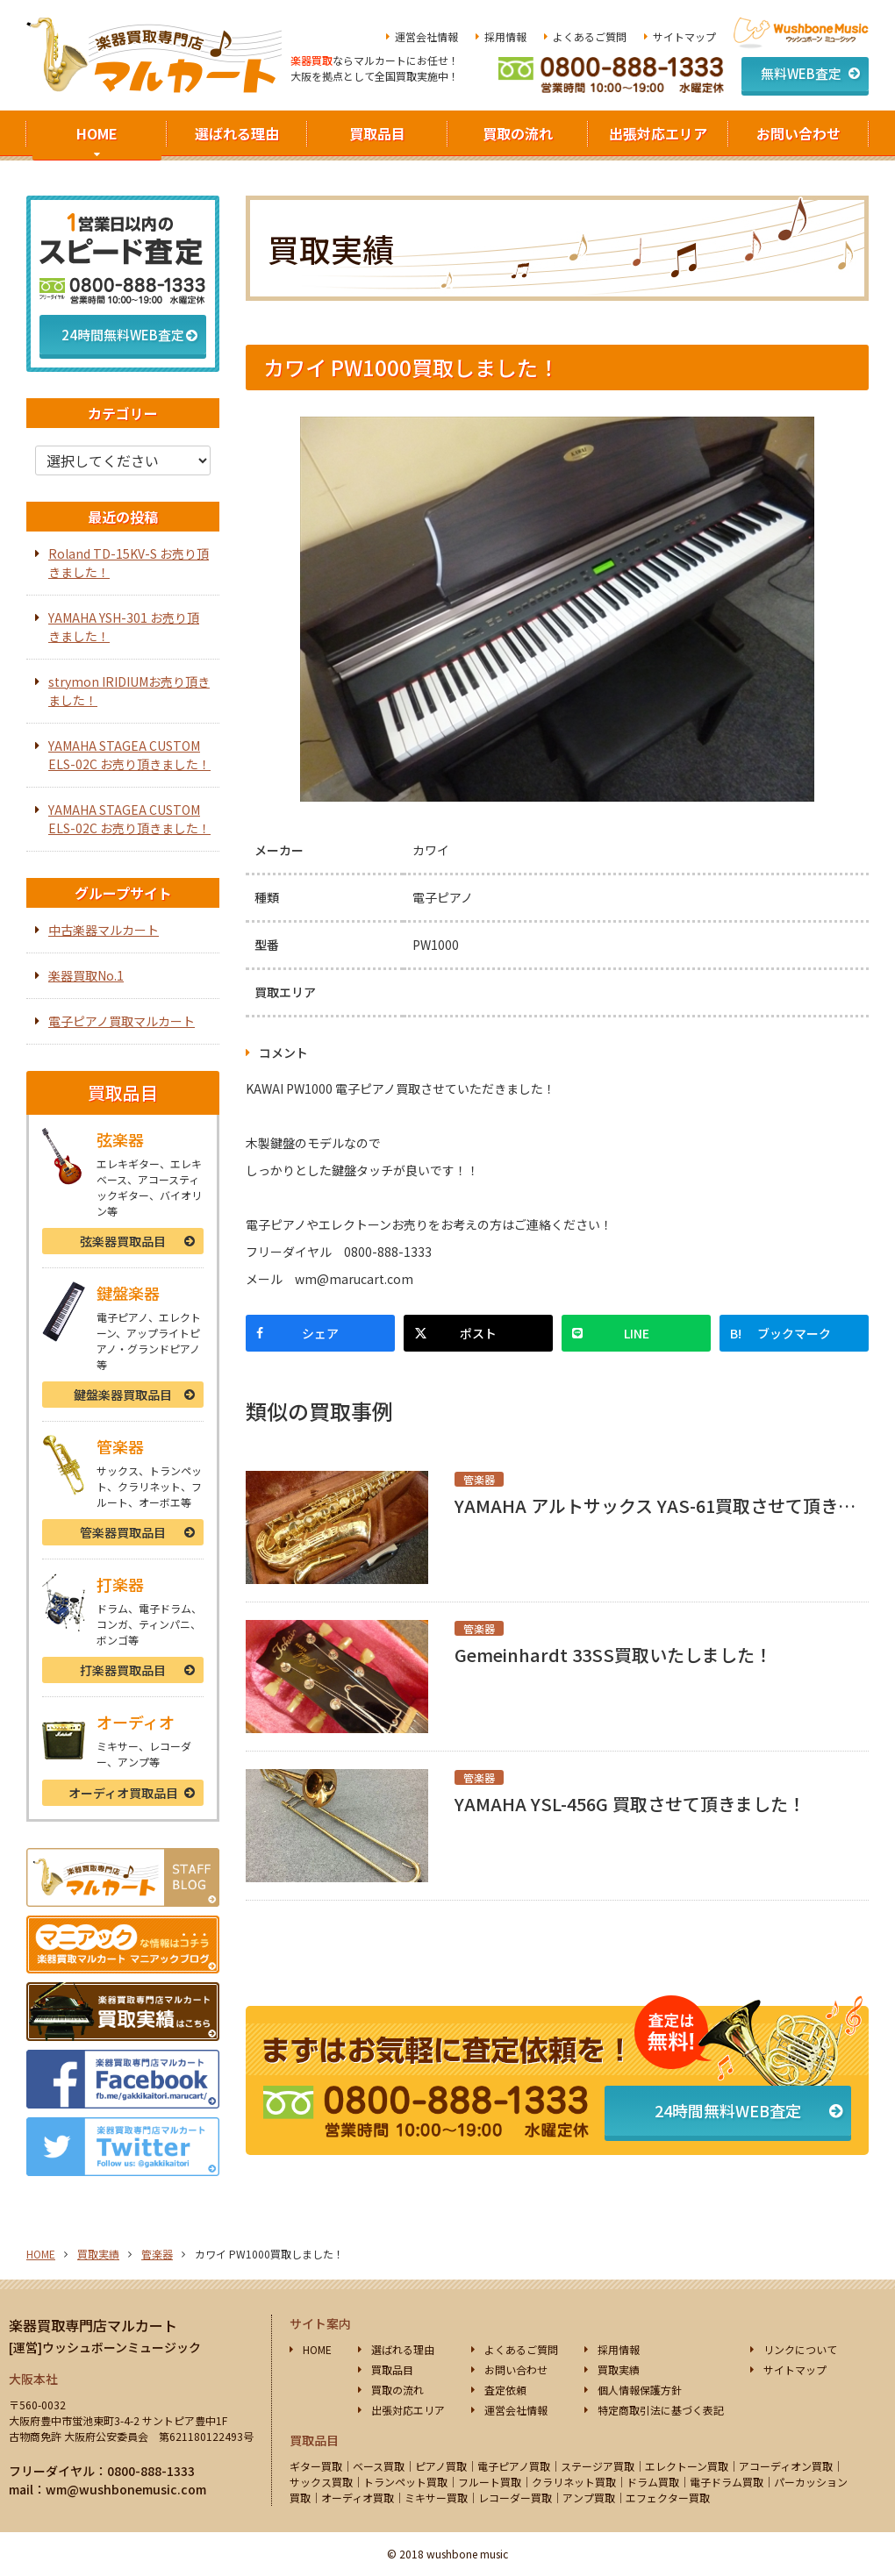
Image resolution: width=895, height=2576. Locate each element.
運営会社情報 (426, 36)
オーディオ (123, 1793)
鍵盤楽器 (123, 1394)
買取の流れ (518, 133)
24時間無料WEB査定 (728, 2110)
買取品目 (377, 133)
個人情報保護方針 (640, 2389)
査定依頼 (505, 2389)
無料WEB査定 (801, 73)
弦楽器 (123, 1241)
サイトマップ (684, 36)
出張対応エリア (658, 133)
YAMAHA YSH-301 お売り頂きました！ (123, 627)
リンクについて (800, 2349)
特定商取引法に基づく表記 (661, 2409)
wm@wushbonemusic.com (126, 2489)
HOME (97, 133)
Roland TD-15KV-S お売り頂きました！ (128, 563)
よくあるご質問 (589, 36)
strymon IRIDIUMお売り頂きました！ (129, 691)
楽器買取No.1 (86, 975)
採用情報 (505, 36)
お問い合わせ (798, 133)
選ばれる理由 (237, 133)
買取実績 (98, 2253)
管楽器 (123, 1532)
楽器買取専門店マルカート (93, 2325)
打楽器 (123, 1670)
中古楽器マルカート (103, 929)
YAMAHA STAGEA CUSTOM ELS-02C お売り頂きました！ (129, 755)
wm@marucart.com (354, 1279)
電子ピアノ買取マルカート (121, 1021)
